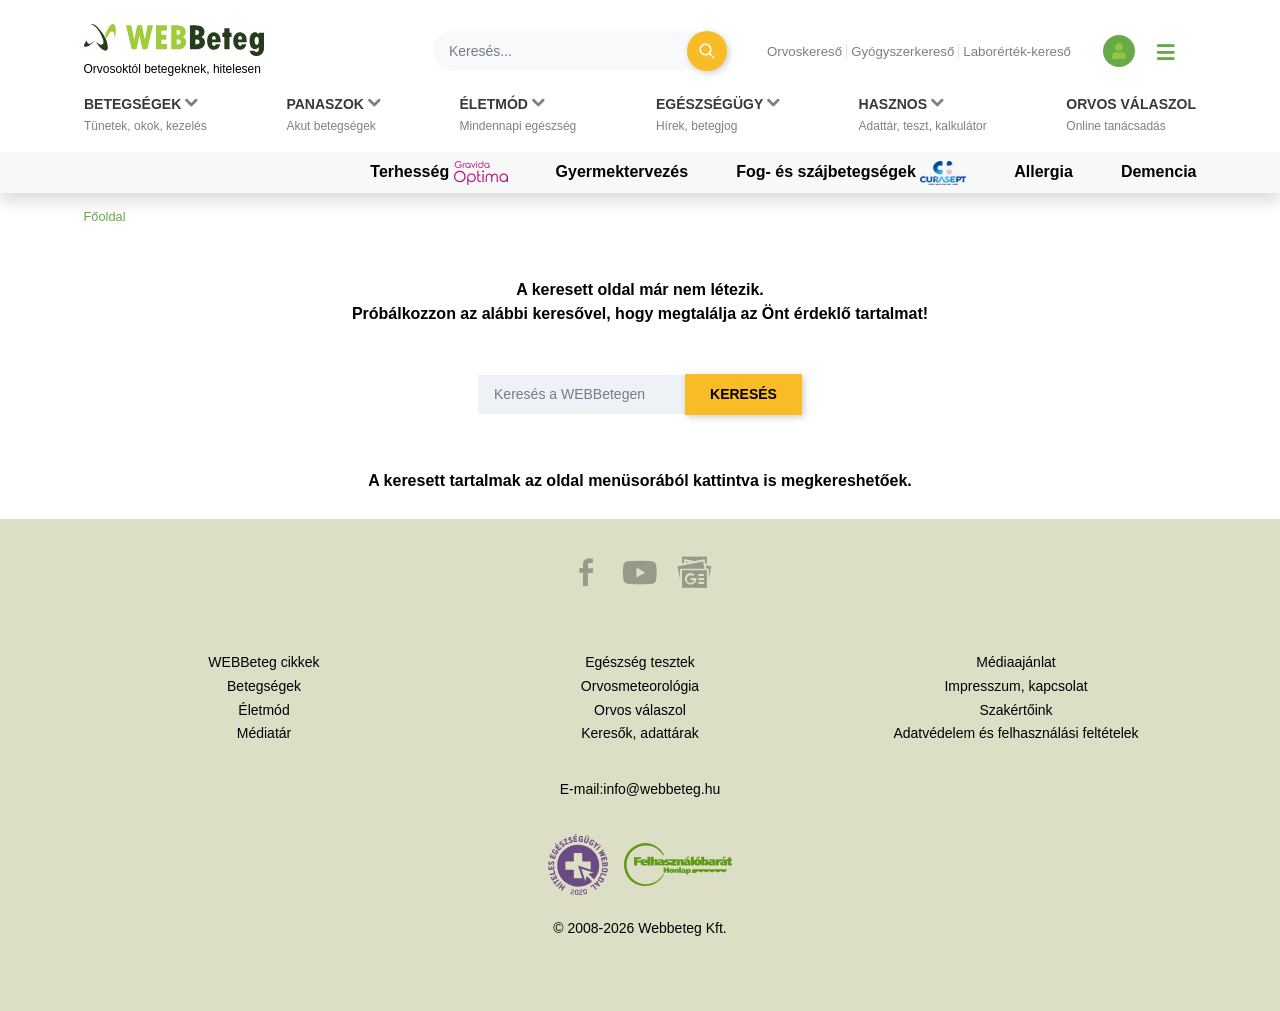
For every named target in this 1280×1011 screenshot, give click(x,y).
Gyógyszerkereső (902, 51)
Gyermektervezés (622, 171)
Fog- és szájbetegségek (851, 173)
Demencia (1159, 171)
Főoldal (105, 216)
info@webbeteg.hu (661, 789)
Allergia (1043, 171)
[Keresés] (572, 51)
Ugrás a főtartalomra (84, 24)
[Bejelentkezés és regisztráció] (1119, 51)
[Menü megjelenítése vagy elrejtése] (1166, 51)
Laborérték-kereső (1017, 51)
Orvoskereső (804, 51)
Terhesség (438, 173)
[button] (145, 119)
